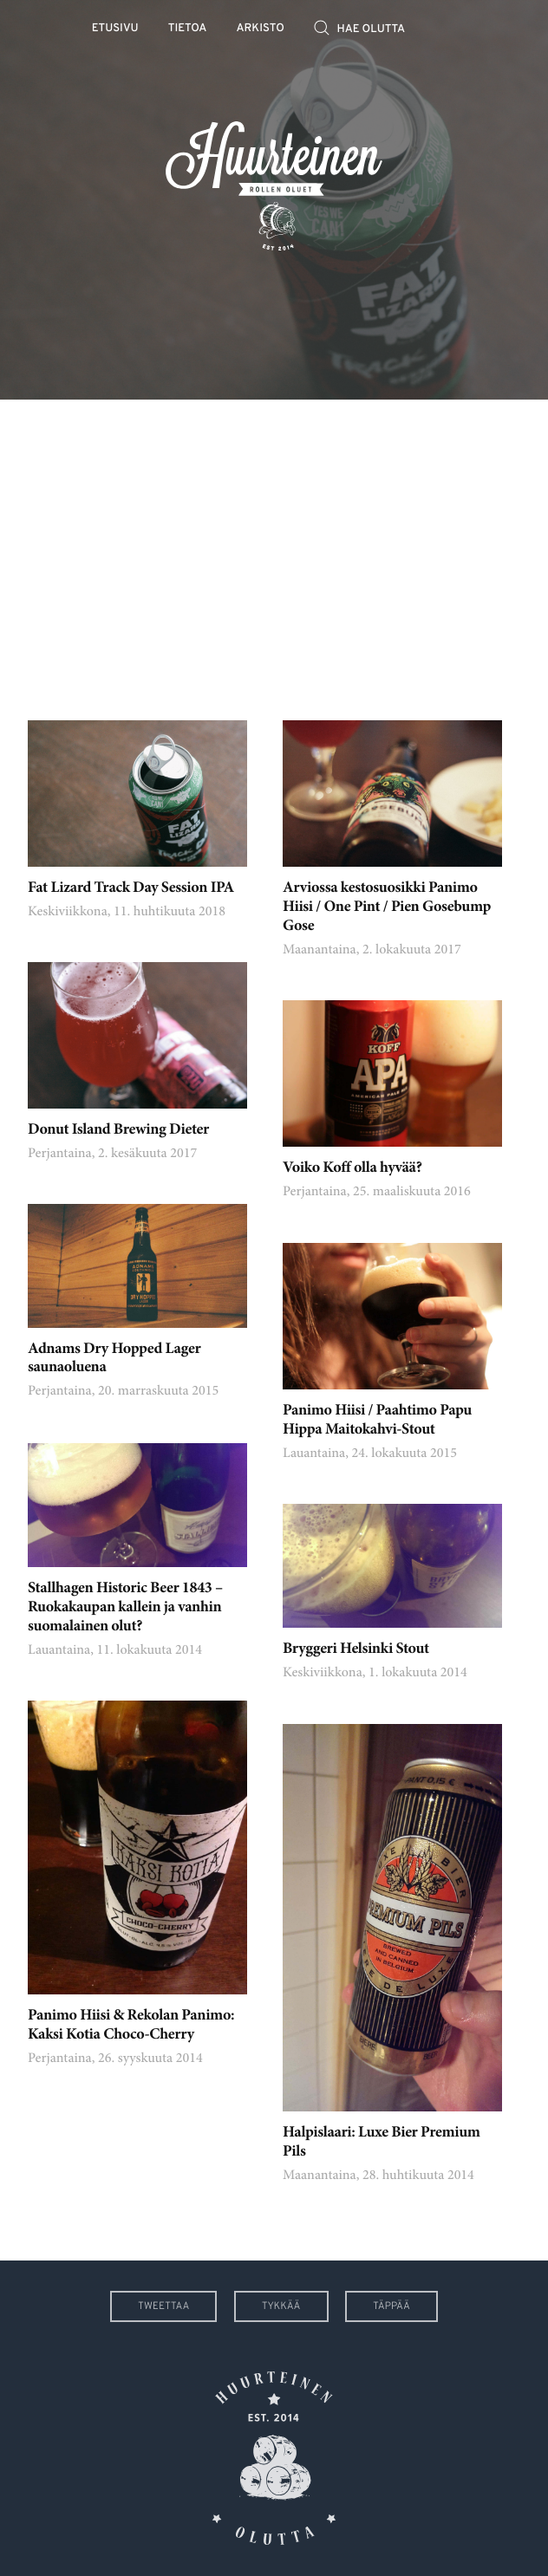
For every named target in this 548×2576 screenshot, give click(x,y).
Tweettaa (163, 2306)
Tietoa (187, 29)
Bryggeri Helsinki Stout (356, 1649)
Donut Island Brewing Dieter (118, 1130)
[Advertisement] (274, 547)
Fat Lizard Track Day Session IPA (131, 888)
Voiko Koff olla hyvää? (352, 1168)
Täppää (391, 2306)
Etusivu (115, 29)
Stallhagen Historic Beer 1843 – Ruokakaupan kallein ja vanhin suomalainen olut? (125, 1608)
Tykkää (281, 2306)
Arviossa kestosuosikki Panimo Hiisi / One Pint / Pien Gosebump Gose (387, 907)
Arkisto (260, 29)
